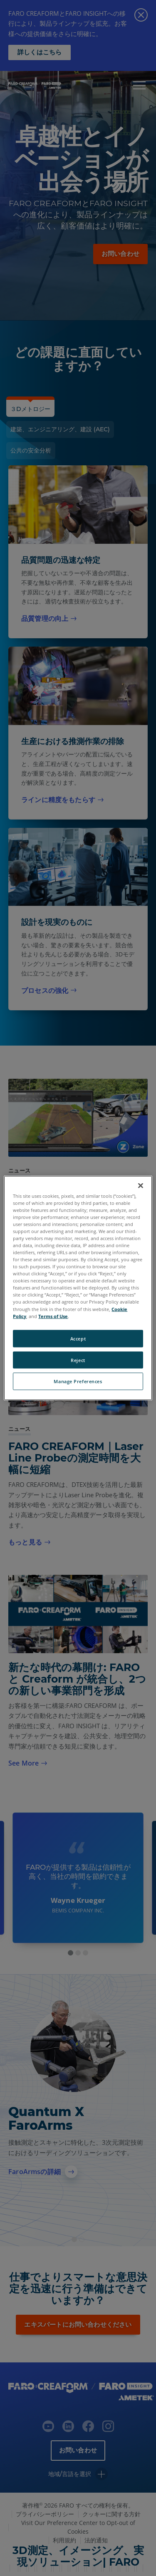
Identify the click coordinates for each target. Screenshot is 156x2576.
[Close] (140, 1185)
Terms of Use (53, 1316)
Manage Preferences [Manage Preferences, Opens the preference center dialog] (78, 1381)
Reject (78, 1360)
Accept (78, 1338)
